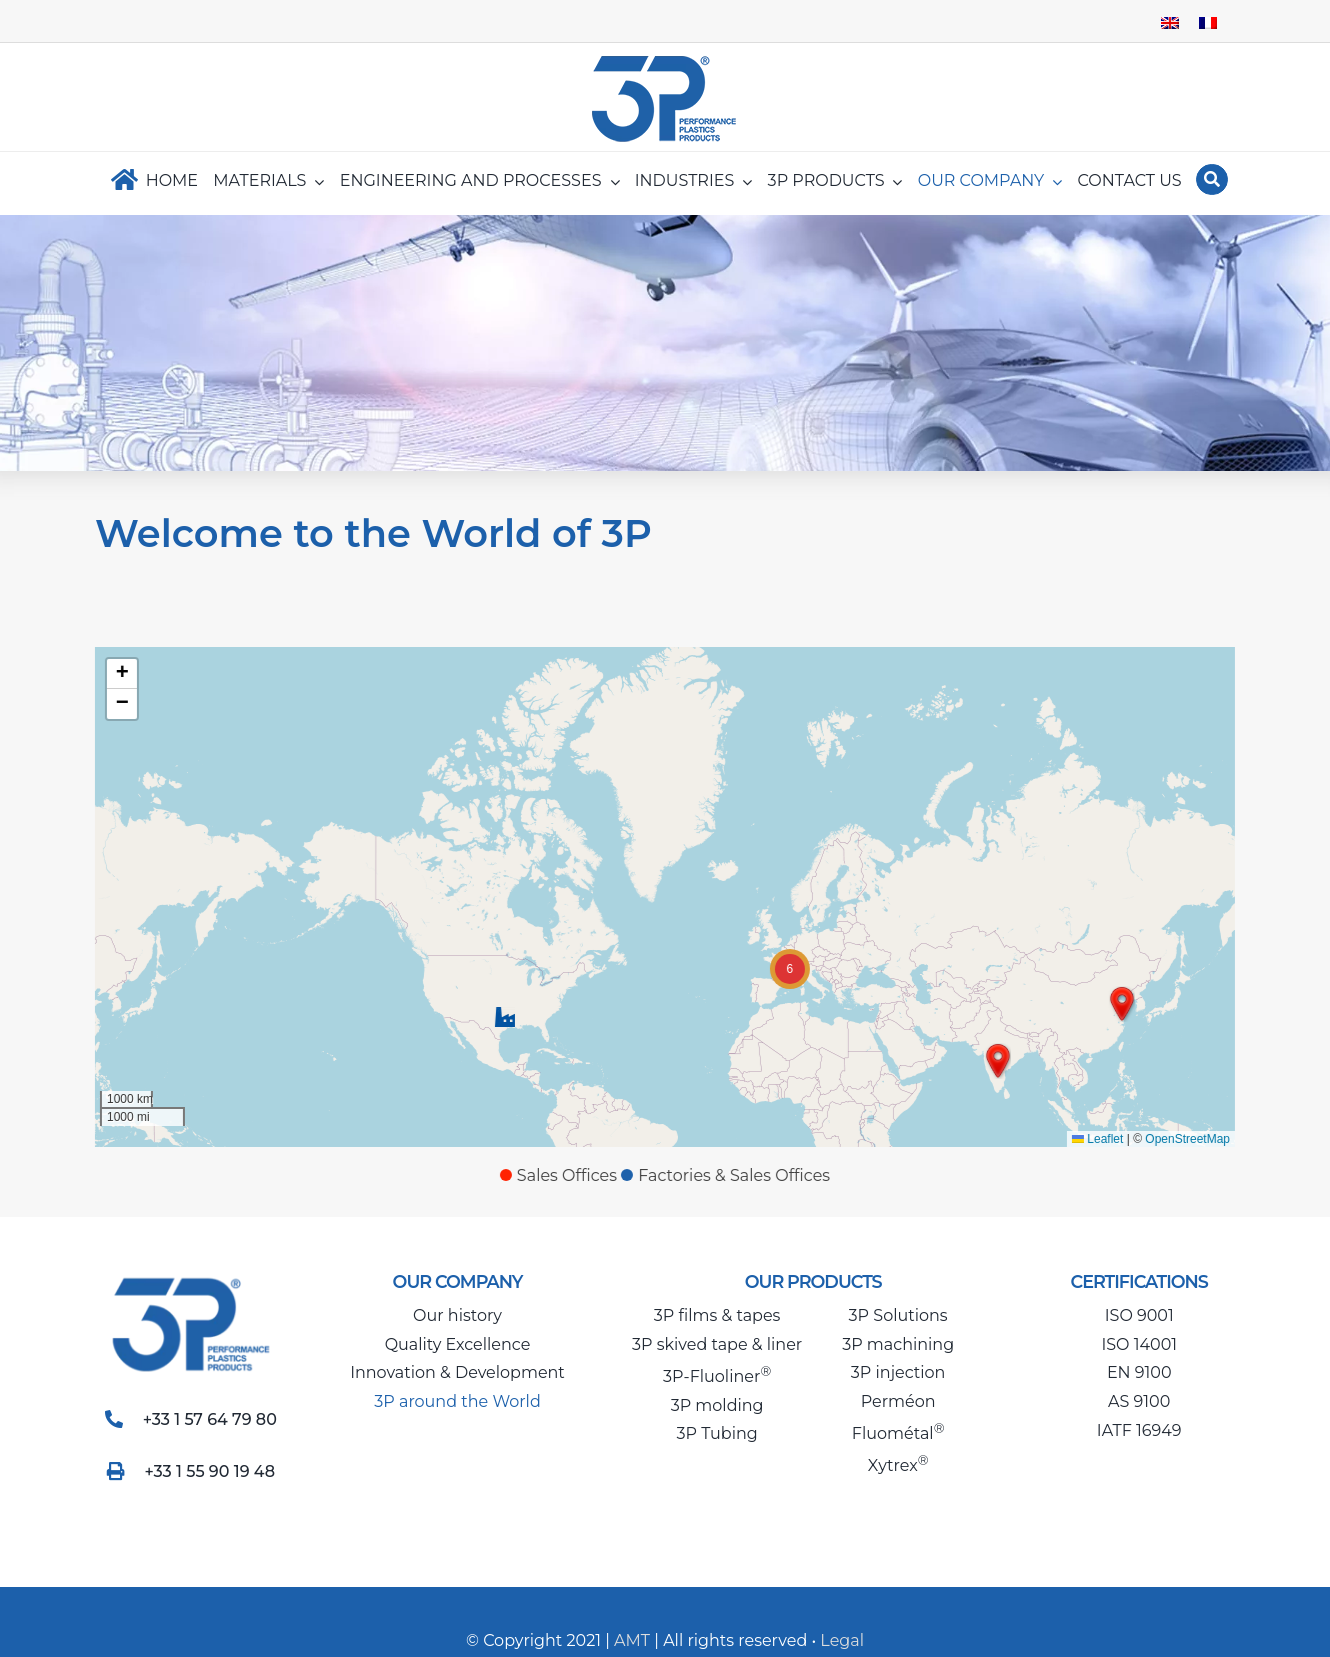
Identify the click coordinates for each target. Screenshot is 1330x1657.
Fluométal (898, 1433)
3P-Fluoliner (717, 1376)
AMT (630, 1640)
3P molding (717, 1405)
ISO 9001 (1139, 1315)
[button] (502, 1017)
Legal (842, 1640)
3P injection (898, 1372)
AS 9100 (1139, 1401)
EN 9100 (1139, 1372)
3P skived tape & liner (717, 1344)
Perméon (898, 1401)
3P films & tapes (717, 1315)
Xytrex (898, 1465)
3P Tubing (716, 1433)
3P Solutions (898, 1315)
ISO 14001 (1139, 1344)
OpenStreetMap (1185, 1139)
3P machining (898, 1344)
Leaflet (1094, 1139)
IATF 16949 (1139, 1430)
